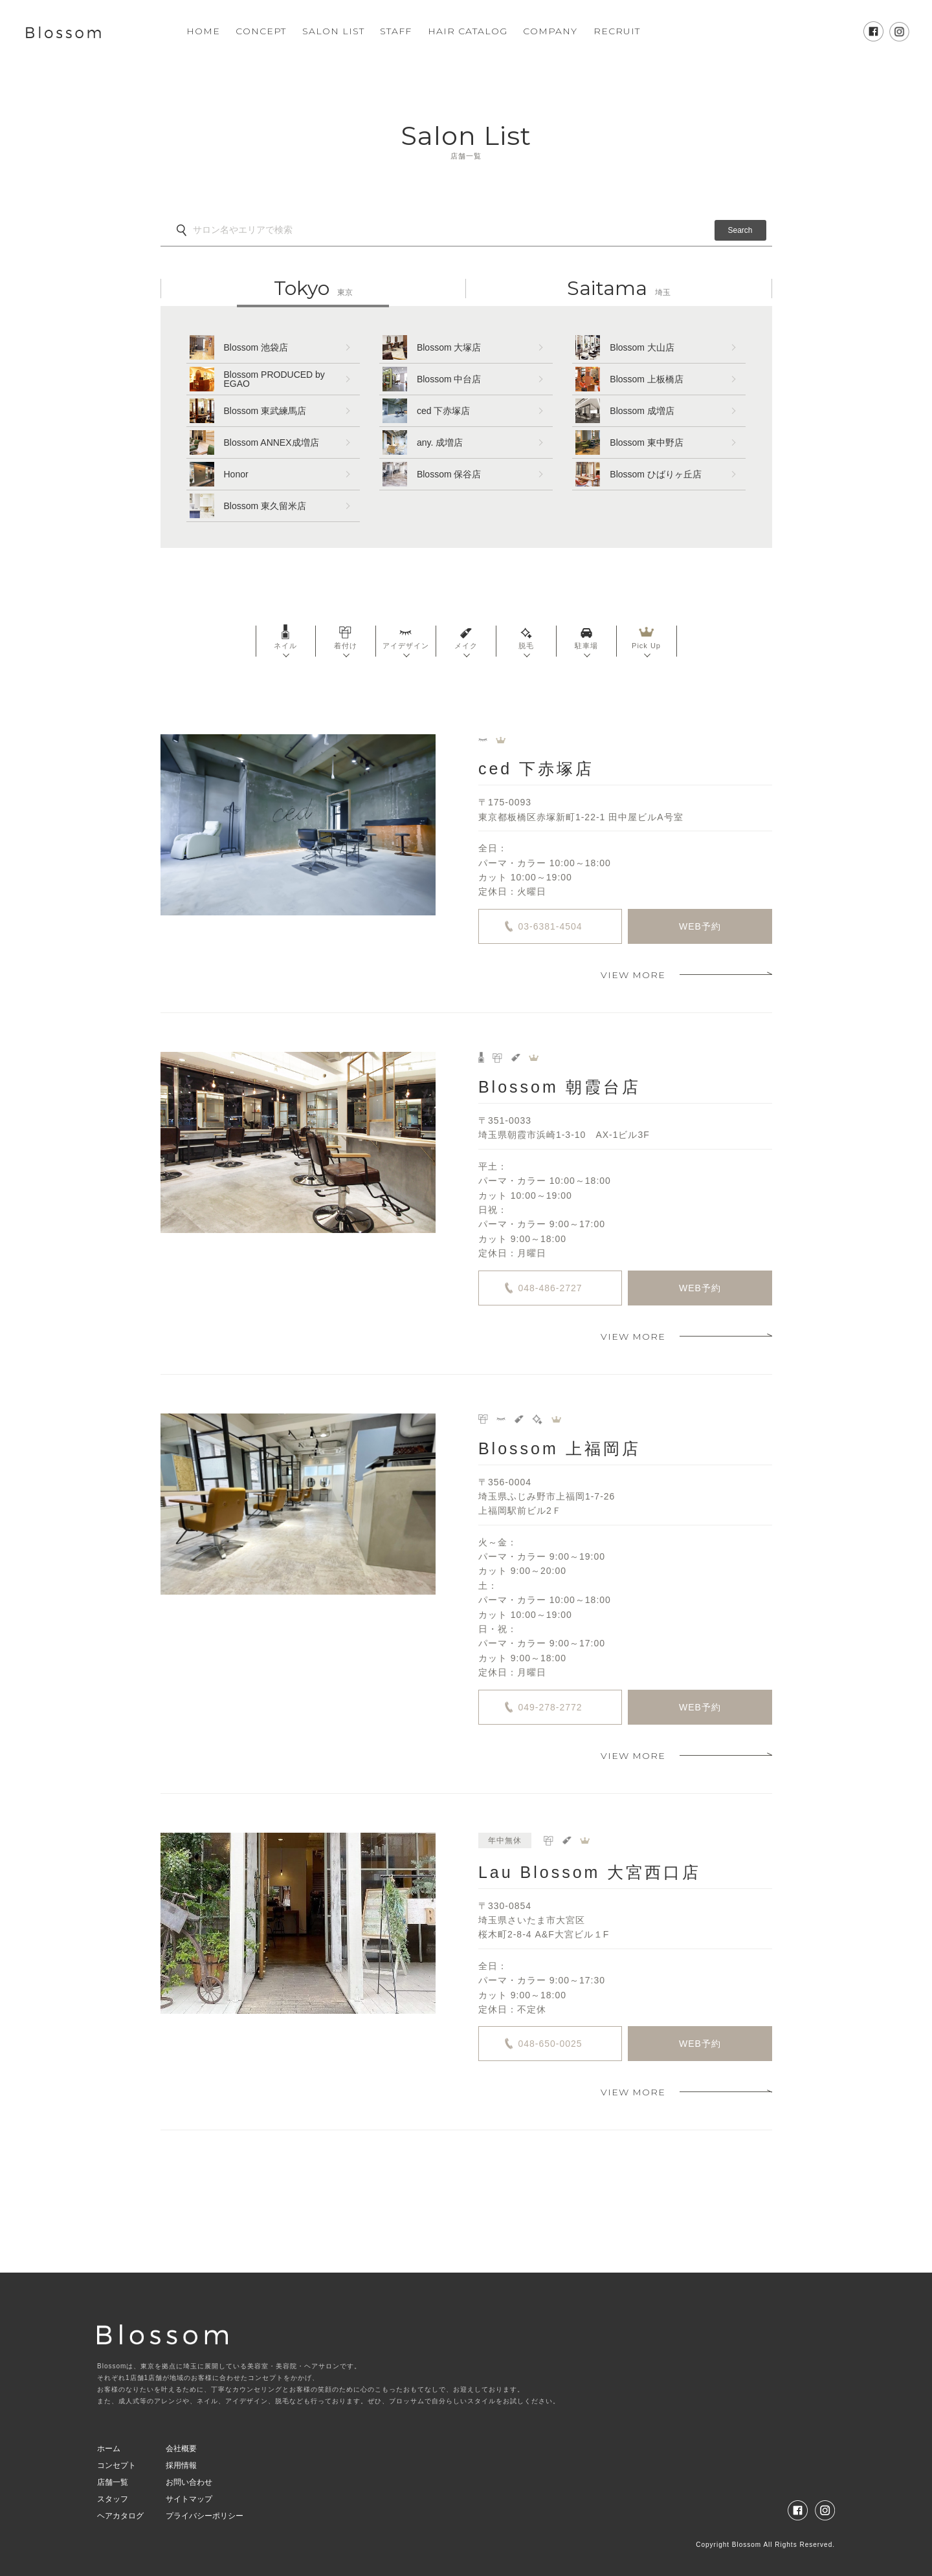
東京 (313, 288)
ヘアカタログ (120, 2515)
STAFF (396, 31)
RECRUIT (617, 31)
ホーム (108, 2448)
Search (739, 230)
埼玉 (619, 288)
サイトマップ (189, 2499)
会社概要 (181, 2448)
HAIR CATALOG (467, 31)
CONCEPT (261, 31)
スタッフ (112, 2499)
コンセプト (116, 2465)
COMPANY (550, 31)
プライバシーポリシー (204, 2515)
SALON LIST (333, 31)
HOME (203, 31)
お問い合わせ (189, 2482)
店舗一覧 (112, 2482)
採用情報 (181, 2465)
